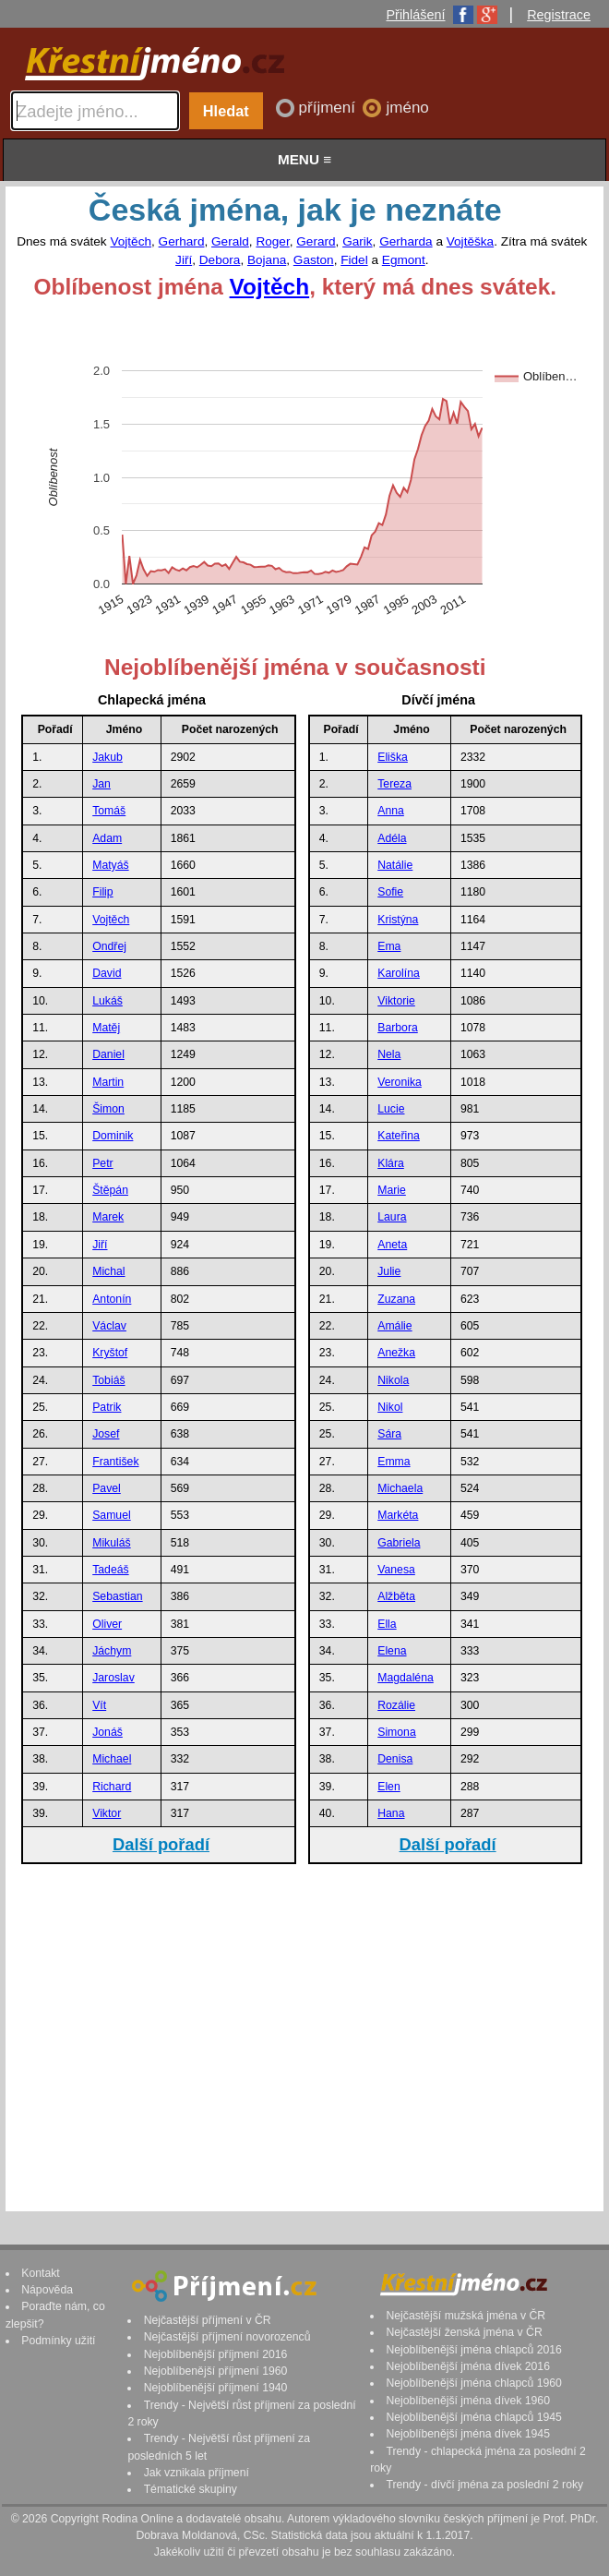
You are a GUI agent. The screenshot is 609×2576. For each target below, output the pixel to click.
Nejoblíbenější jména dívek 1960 (468, 2400)
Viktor (106, 1813)
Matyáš (110, 865)
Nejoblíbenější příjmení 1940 (216, 2387)
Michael (111, 1758)
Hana (390, 1813)
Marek (108, 1216)
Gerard (315, 241)
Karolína (398, 973)
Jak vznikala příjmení (196, 2472)
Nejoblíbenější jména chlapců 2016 (473, 2349)
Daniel (108, 1054)
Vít (99, 1705)
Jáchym (111, 1650)
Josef (105, 1433)
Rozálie (396, 1705)
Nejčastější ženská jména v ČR (464, 2332)
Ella (386, 1624)
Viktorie (396, 1000)
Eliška (392, 757)
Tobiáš (108, 1380)
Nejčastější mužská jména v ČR (465, 2315)
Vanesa (396, 1569)
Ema (388, 946)
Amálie (394, 1325)
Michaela (400, 1488)
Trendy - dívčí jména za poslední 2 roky (484, 2484)
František (115, 1461)
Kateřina (398, 1135)
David (106, 973)
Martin (108, 1082)
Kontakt (40, 2273)
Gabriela (398, 1542)
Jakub (107, 757)
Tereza (394, 783)
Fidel (353, 260)
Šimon (108, 1108)
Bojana (266, 260)
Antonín (111, 1299)
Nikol (389, 1407)
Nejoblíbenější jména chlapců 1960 (473, 2383)
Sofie (390, 891)
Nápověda (47, 2289)
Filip (102, 891)
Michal (108, 1271)
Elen (388, 1786)
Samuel (111, 1515)
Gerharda (405, 241)
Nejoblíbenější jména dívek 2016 (468, 2366)
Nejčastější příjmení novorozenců (227, 2336)
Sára (389, 1433)
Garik (357, 241)
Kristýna (397, 919)
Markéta (397, 1515)
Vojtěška (470, 241)
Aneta (392, 1244)
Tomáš (108, 810)
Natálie (394, 865)
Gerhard (182, 241)
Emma (393, 1461)
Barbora (397, 1027)
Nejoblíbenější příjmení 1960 (216, 2371)
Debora (220, 260)
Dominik (112, 1135)
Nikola (393, 1380)
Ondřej (109, 946)
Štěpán (110, 1190)
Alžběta (396, 1596)
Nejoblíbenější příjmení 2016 (216, 2354)
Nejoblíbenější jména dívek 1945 (468, 2433)
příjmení (329, 107)
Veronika (399, 1082)
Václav (109, 1325)
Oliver (107, 1624)
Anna (390, 810)
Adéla (391, 838)
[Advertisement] (302, 2037)
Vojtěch (130, 241)
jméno (407, 107)
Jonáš (107, 1732)
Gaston (313, 260)
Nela (388, 1054)
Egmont (403, 260)
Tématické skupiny (190, 2489)
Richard (111, 1786)
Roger (272, 241)
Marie (391, 1190)
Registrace (559, 14)
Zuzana (396, 1299)
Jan (101, 783)
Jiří (183, 260)
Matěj (106, 1027)
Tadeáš (110, 1569)
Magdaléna (405, 1677)
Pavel (106, 1488)
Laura (391, 1216)
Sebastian (117, 1596)
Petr (102, 1163)
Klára (390, 1163)
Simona (396, 1732)
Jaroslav (113, 1677)
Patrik (106, 1407)
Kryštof (109, 1352)
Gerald (230, 241)
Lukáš (107, 1000)
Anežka (396, 1352)
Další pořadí (161, 1844)
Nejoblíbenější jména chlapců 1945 (473, 2417)
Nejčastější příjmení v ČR (207, 2320)
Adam (107, 838)
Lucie (390, 1108)
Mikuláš (111, 1542)
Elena (391, 1650)
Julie (388, 1271)
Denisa (394, 1758)
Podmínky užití (58, 2340)
